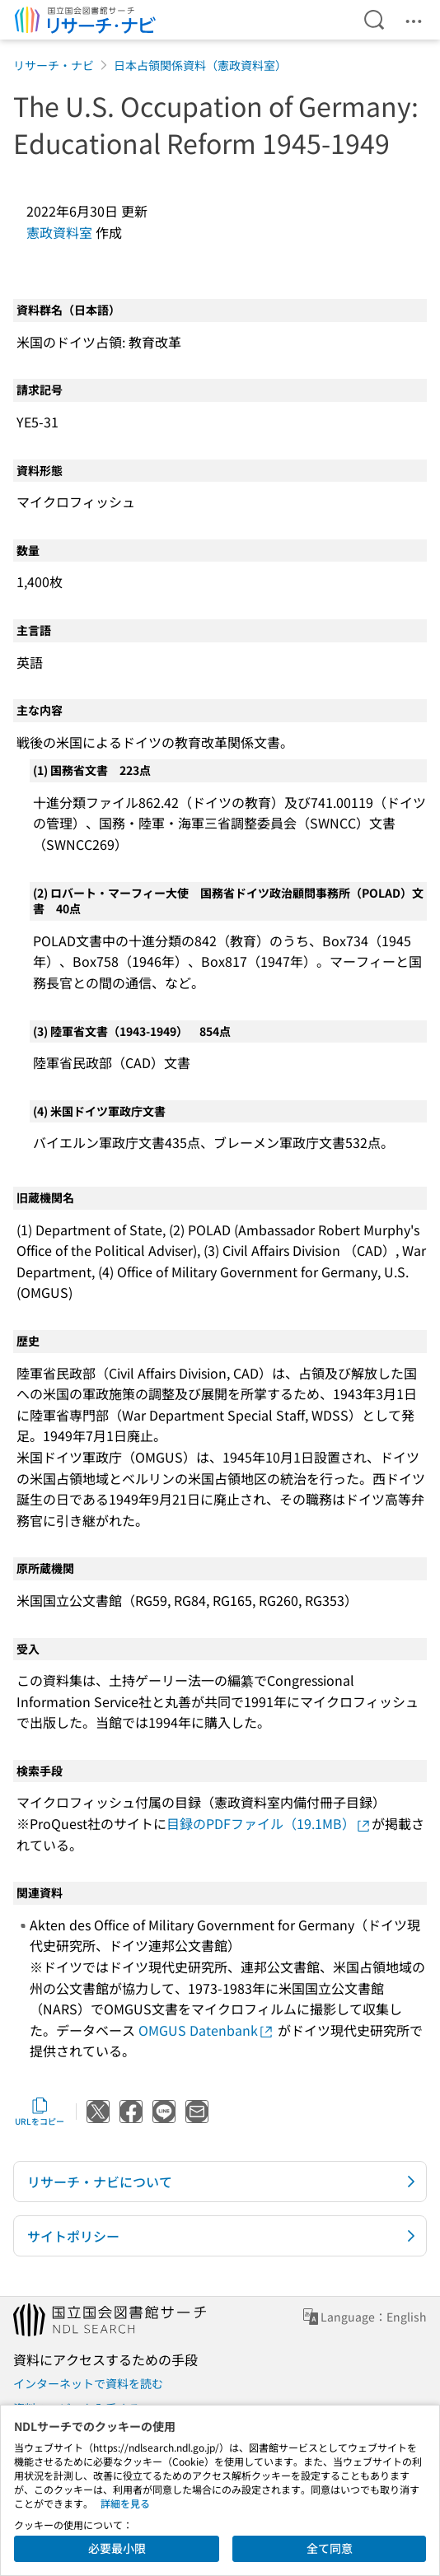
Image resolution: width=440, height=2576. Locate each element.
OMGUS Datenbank (206, 2030)
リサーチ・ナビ (53, 65)
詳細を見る (125, 2503)
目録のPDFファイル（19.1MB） (269, 1823)
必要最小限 (117, 2548)
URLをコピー (39, 2111)
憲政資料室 (59, 232)
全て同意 (330, 2548)
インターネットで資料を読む (88, 2383)
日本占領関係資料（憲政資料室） (200, 65)
